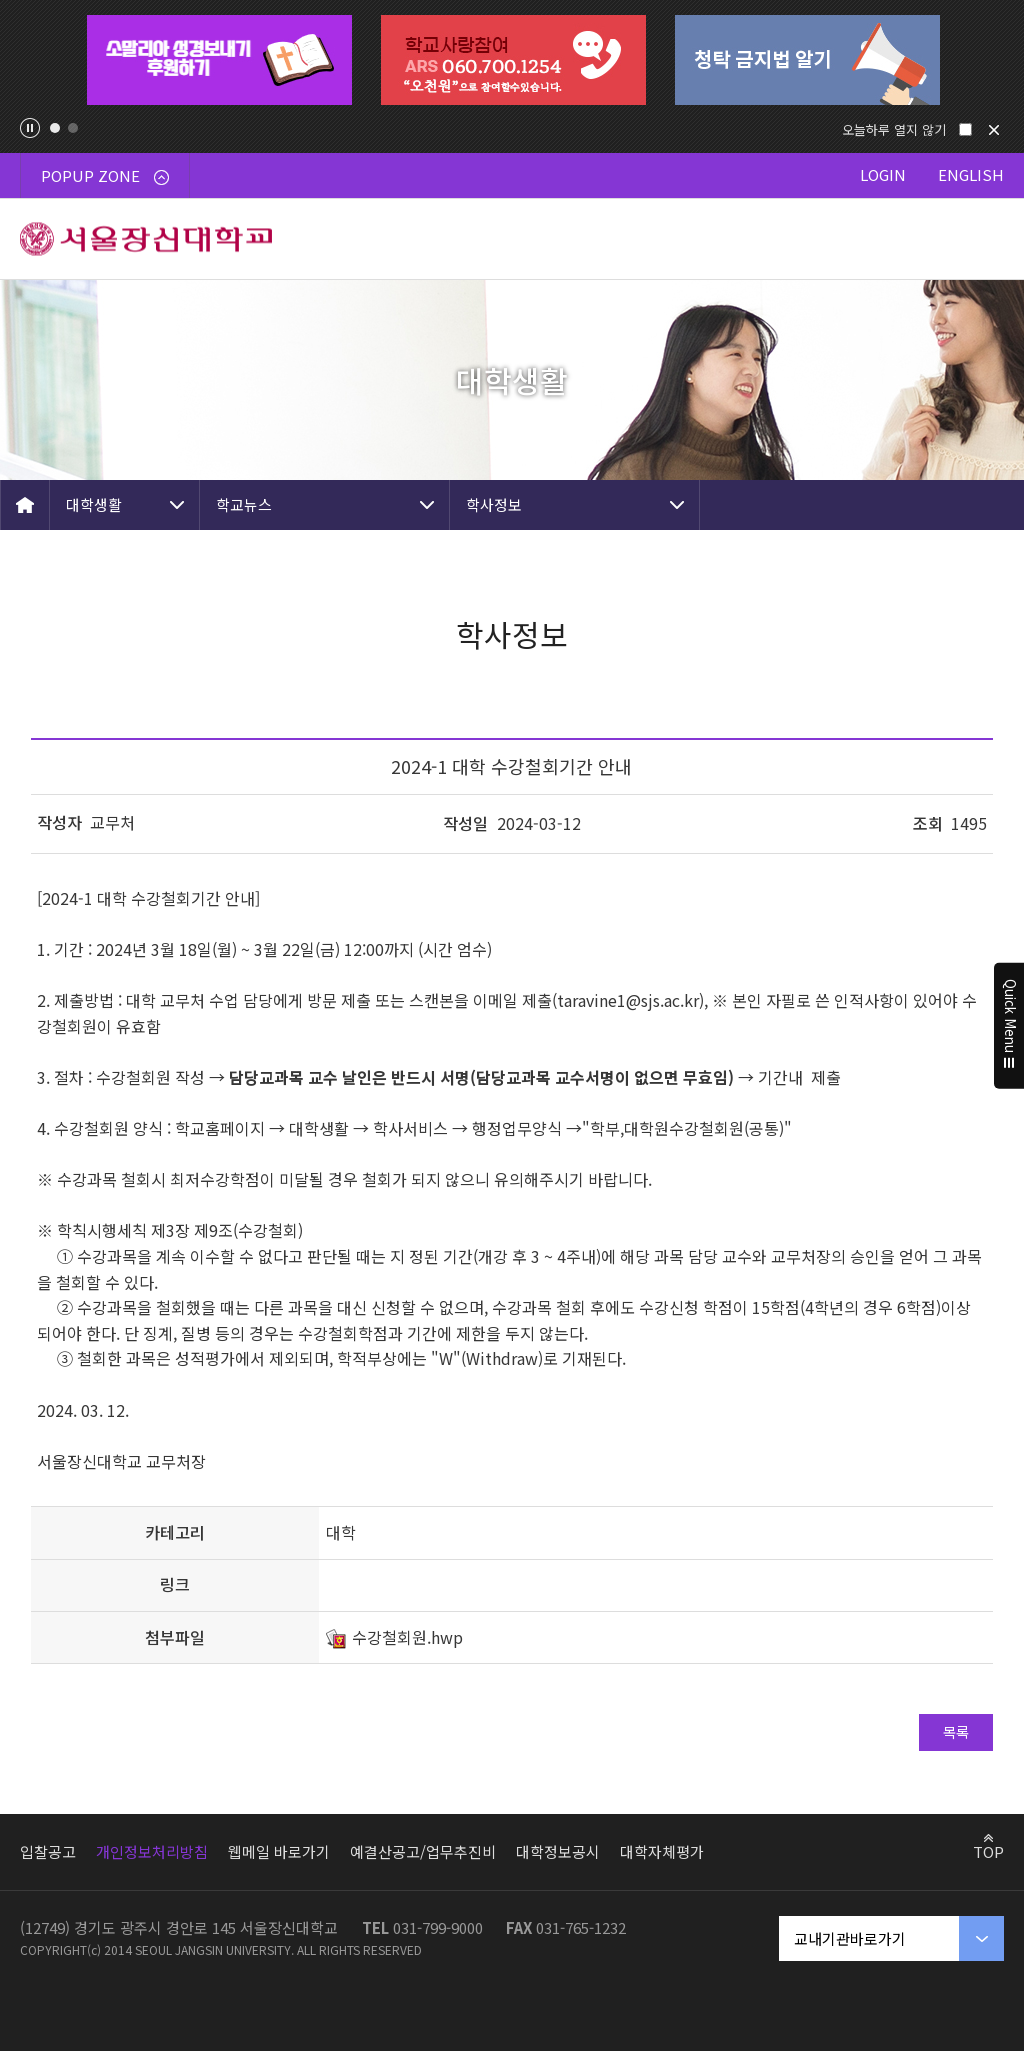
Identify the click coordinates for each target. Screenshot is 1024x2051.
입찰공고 (48, 1851)
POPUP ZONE (105, 175)
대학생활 (94, 504)
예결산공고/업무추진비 (423, 1851)
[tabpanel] (219, 60)
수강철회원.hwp (407, 1637)
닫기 (994, 130)
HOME (25, 505)
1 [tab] (55, 128)
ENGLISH (971, 174)
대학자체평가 (662, 1851)
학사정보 (494, 504)
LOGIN (883, 174)
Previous (36, 60)
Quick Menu (1009, 1026)
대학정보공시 (558, 1851)
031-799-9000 (438, 1927)
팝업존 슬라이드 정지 (30, 128)
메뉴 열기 (984, 239)
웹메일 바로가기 (279, 1851)
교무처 (112, 822)
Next (988, 60)
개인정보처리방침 (152, 1851)
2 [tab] (73, 128)
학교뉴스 (244, 504)
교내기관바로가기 (850, 1938)
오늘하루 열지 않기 (894, 129)
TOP (988, 1851)
